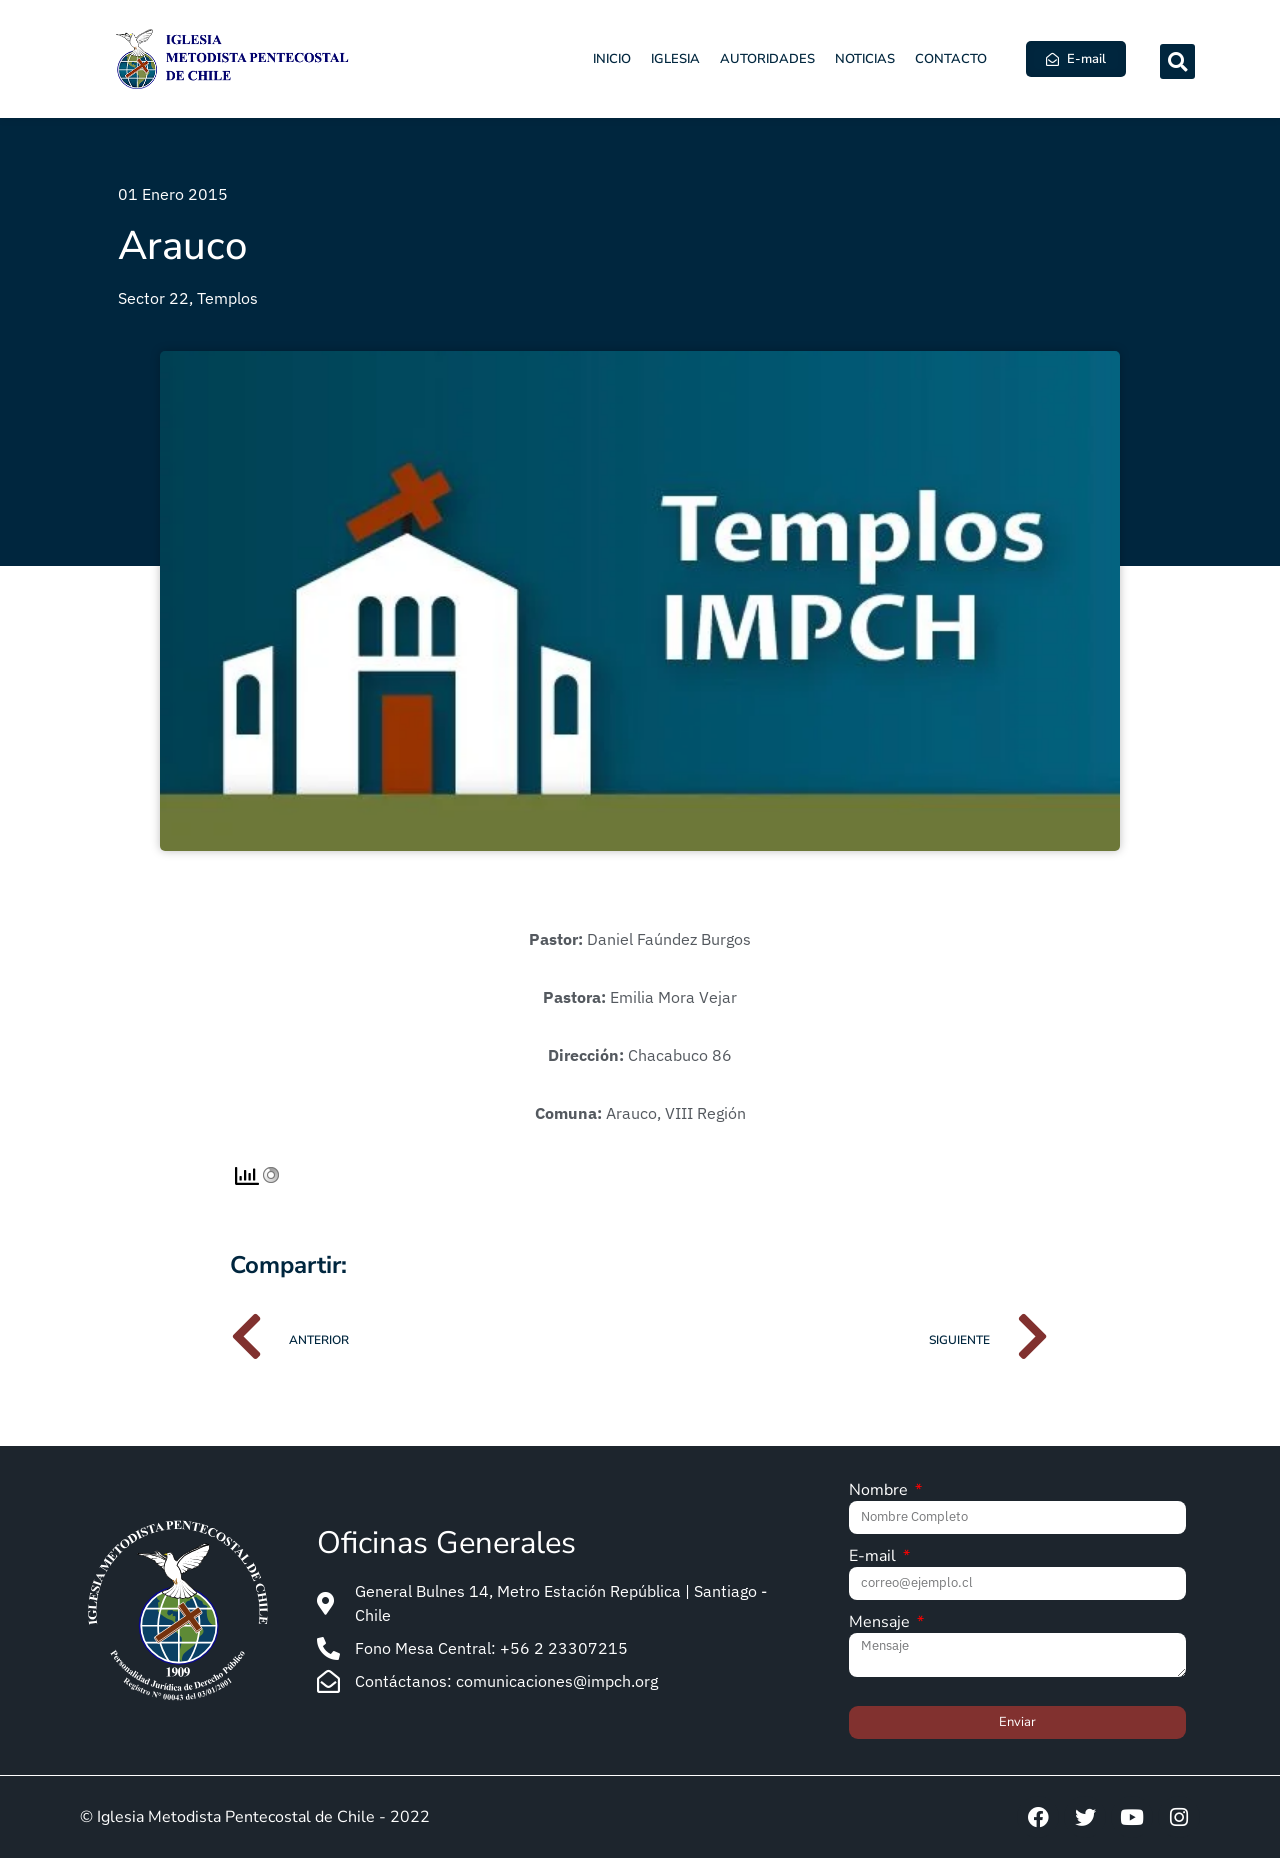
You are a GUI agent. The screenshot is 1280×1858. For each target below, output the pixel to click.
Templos (227, 298)
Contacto (951, 59)
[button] (1177, 61)
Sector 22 (153, 298)
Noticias (865, 59)
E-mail (874, 1557)
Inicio (612, 59)
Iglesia (675, 59)
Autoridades (767, 59)
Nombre (880, 1491)
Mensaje (881, 1623)
